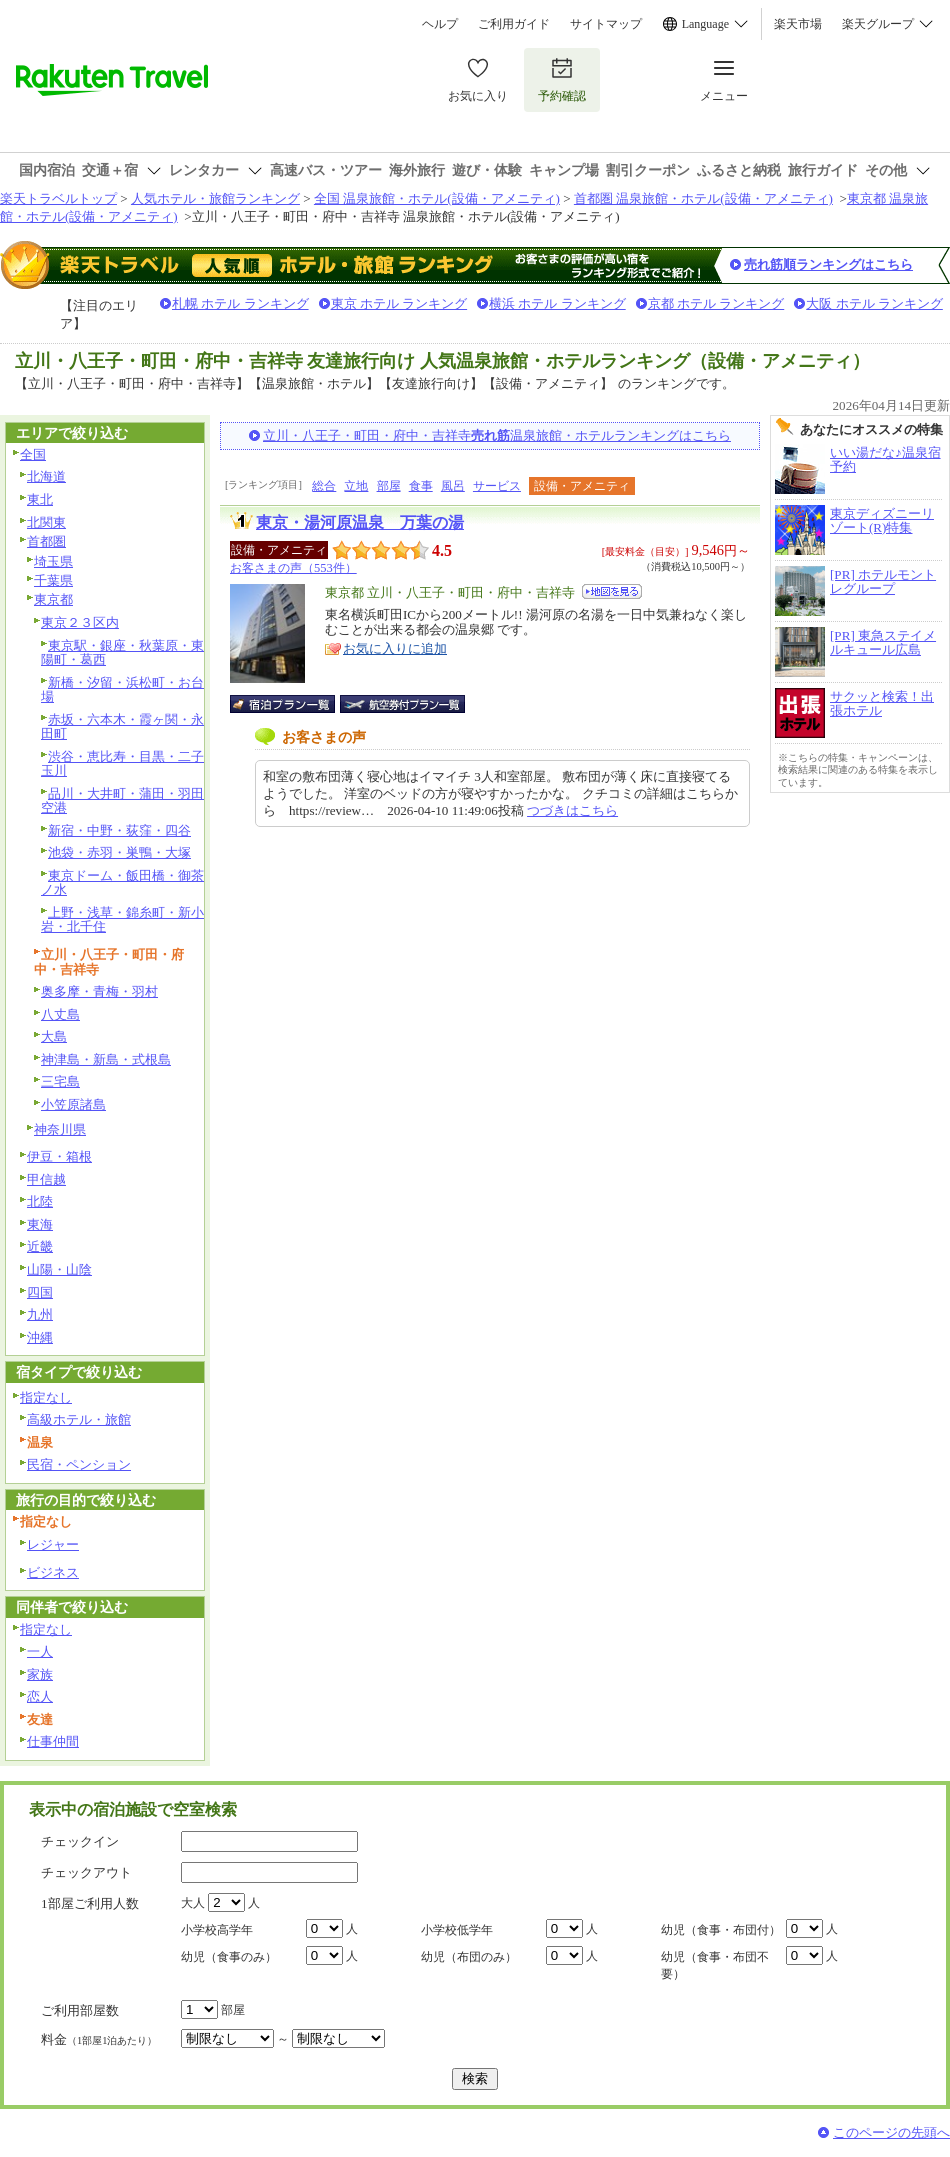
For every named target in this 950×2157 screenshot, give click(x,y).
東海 (40, 1224)
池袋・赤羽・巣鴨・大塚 (119, 852)
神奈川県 (60, 1129)
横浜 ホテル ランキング (557, 303)
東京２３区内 (80, 622)
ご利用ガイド (514, 24)
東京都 (53, 599)
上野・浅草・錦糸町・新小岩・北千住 (122, 920)
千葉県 (53, 580)
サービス (497, 486)
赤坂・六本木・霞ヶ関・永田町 (122, 727)
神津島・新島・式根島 (106, 1059)
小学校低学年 (457, 1930)
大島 (54, 1036)
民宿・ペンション (79, 1464)
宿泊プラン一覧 (292, 704)
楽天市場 (798, 24)
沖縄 (40, 1337)
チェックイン (80, 1841)
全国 (33, 454)
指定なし (46, 1397)
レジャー (53, 1544)
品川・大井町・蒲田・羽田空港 (122, 801)
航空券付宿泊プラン (402, 704)
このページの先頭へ (891, 2132)
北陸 (40, 1201)
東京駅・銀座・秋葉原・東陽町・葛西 (122, 653)
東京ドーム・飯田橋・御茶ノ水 (122, 883)
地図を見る (612, 591)
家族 (40, 1674)
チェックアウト (86, 1872)
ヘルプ (440, 24)
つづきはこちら (572, 810)
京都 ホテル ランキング (716, 303)
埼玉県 (53, 561)
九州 (40, 1314)
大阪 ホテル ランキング (874, 303)
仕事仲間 (53, 1741)
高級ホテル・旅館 (79, 1419)
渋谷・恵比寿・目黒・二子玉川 (122, 764)
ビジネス (53, 1572)
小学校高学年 (217, 1930)
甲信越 (46, 1179)
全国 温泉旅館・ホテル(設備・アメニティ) (437, 198)
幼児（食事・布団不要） (715, 1965)
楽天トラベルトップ (58, 198)
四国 (40, 1292)
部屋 (389, 486)
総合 (324, 486)
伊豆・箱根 (59, 1156)
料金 (99, 2039)
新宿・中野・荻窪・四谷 (119, 830)
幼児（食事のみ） (229, 1957)
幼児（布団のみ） (469, 1957)
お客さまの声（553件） (293, 568)
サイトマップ (606, 24)
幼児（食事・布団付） (721, 1930)
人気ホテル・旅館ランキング (215, 198)
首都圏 (46, 541)
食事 (421, 486)
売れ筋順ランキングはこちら (828, 264)
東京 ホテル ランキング (399, 303)
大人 (193, 1903)
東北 (40, 499)
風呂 (453, 486)
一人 (40, 1651)
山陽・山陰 (59, 1269)
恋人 (40, 1696)
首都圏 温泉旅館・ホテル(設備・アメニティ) (703, 198)
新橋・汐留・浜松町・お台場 (122, 690)
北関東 (46, 522)
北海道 (46, 476)
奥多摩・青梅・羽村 (99, 991)
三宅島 (60, 1081)
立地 (356, 486)
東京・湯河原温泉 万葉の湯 (360, 522)
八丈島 (60, 1014)
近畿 (40, 1246)
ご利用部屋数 (80, 2010)
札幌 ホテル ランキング (240, 303)
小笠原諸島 (73, 1104)
